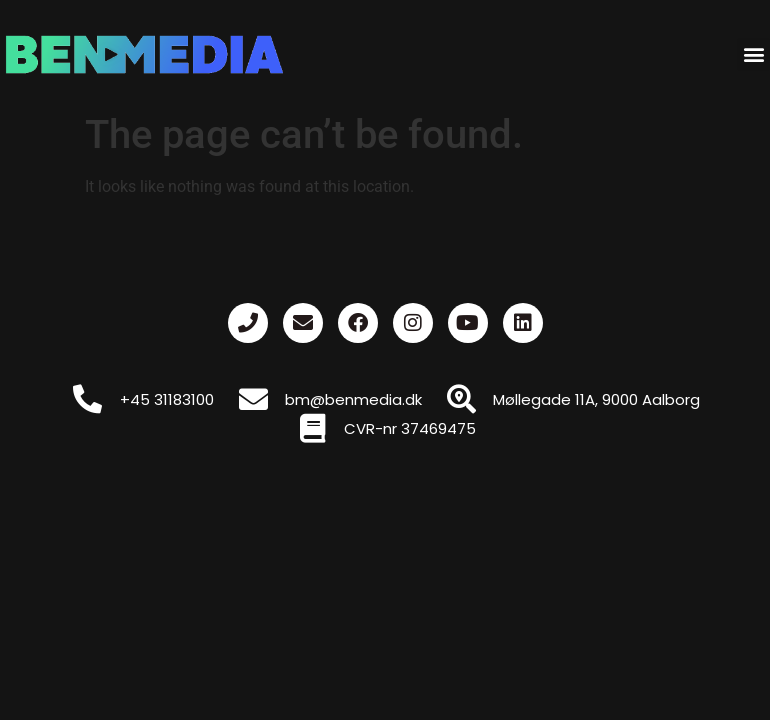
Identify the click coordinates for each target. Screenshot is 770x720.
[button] (753, 54)
